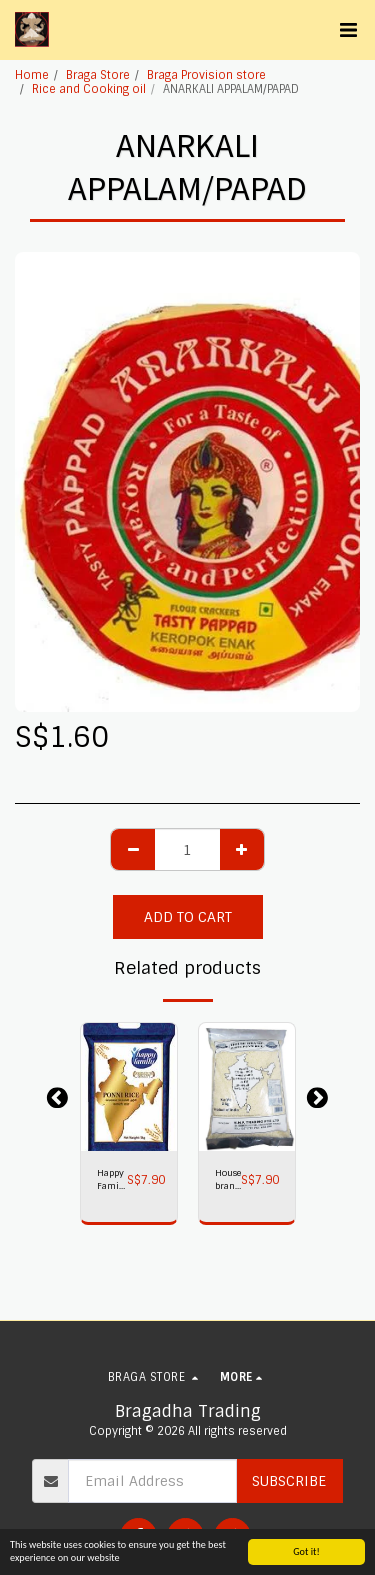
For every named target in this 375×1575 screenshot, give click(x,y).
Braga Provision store (206, 75)
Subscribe (289, 1481)
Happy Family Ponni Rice (112, 1180)
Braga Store (98, 75)
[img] (129, 1087)
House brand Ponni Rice (228, 1180)
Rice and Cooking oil (89, 89)
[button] (348, 30)
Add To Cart (188, 917)
